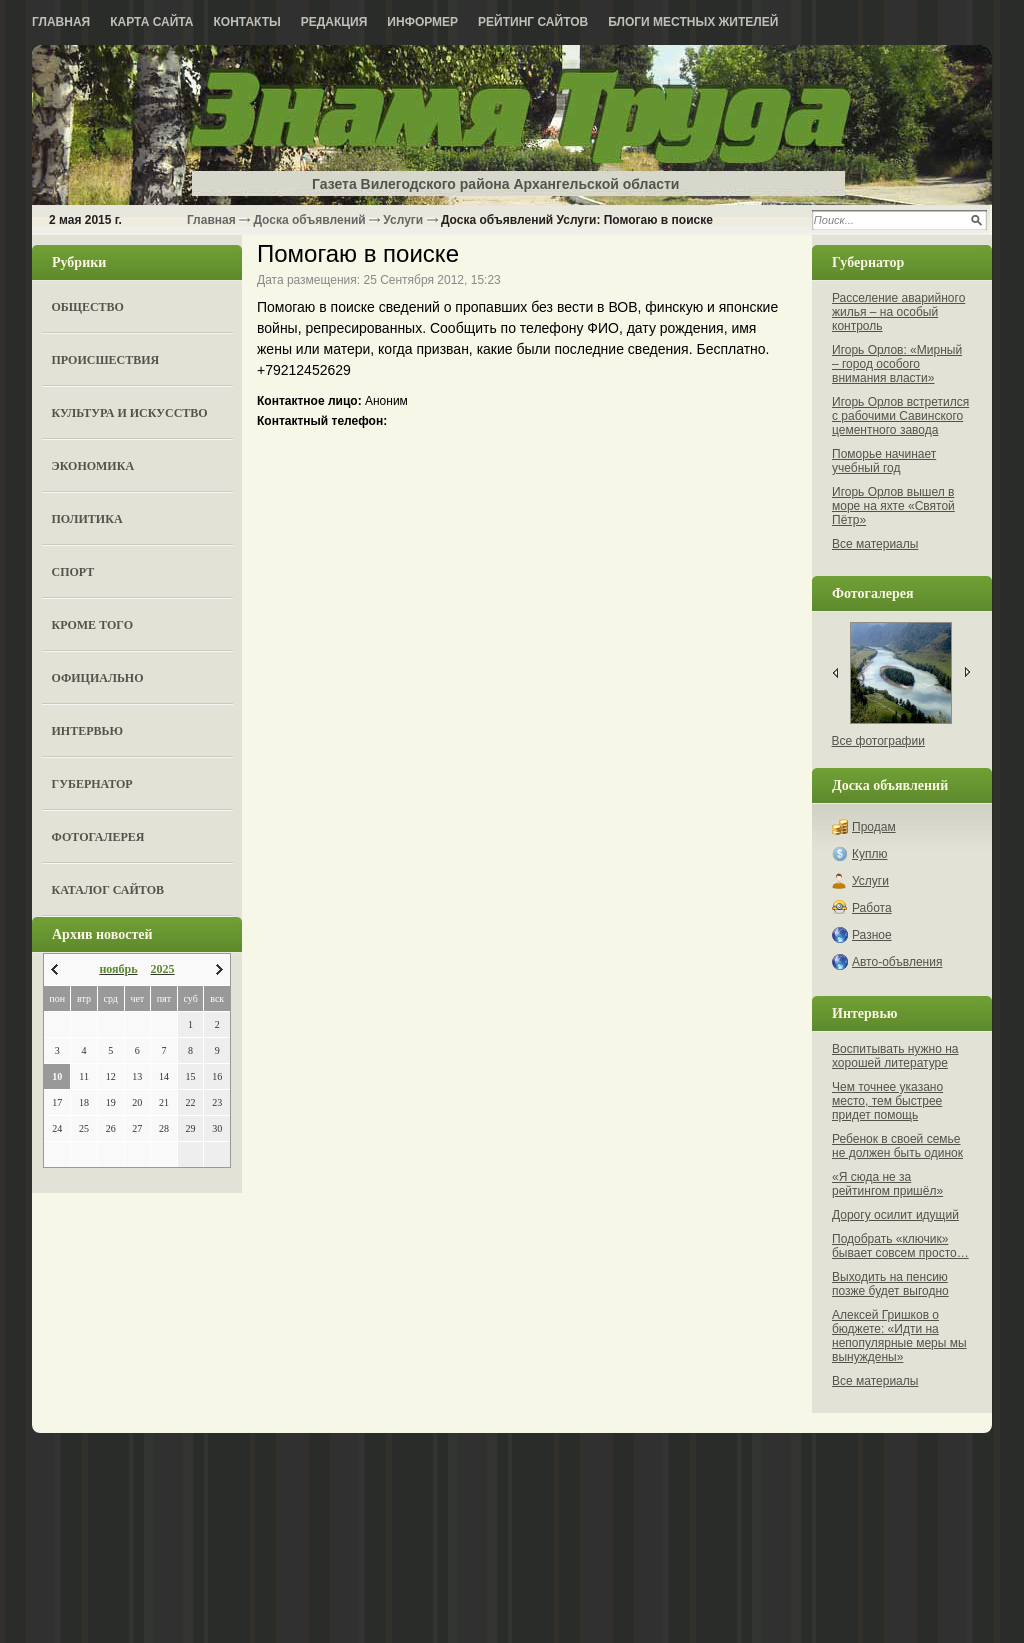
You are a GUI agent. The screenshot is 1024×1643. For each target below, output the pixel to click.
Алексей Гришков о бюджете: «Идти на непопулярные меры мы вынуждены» (899, 1336)
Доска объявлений (309, 220)
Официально (98, 678)
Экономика (93, 466)
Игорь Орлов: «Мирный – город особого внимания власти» (897, 364)
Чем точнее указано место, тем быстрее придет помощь (887, 1101)
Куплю (870, 854)
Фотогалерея (98, 837)
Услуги (403, 220)
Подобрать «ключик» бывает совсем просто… (900, 1246)
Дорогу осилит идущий (895, 1215)
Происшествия (106, 360)
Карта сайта (151, 22)
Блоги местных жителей (693, 22)
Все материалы (875, 544)
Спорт (73, 572)
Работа (872, 908)
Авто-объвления (897, 962)
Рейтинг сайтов (533, 22)
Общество (88, 307)
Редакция (334, 22)
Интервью (87, 731)
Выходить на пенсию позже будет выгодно (890, 1284)
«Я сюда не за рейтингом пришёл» (887, 1184)
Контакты (247, 22)
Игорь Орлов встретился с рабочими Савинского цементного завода (900, 416)
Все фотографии (878, 741)
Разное (872, 935)
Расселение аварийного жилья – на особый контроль (898, 312)
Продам (874, 827)
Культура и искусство (130, 413)
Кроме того (92, 625)
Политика (87, 519)
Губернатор (92, 784)
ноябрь (118, 969)
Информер (422, 22)
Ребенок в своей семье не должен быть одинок (897, 1146)
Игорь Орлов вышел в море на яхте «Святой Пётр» (893, 506)
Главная (61, 22)
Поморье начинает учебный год (884, 461)
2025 (163, 969)
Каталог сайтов (108, 890)
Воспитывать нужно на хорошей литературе (895, 1056)
